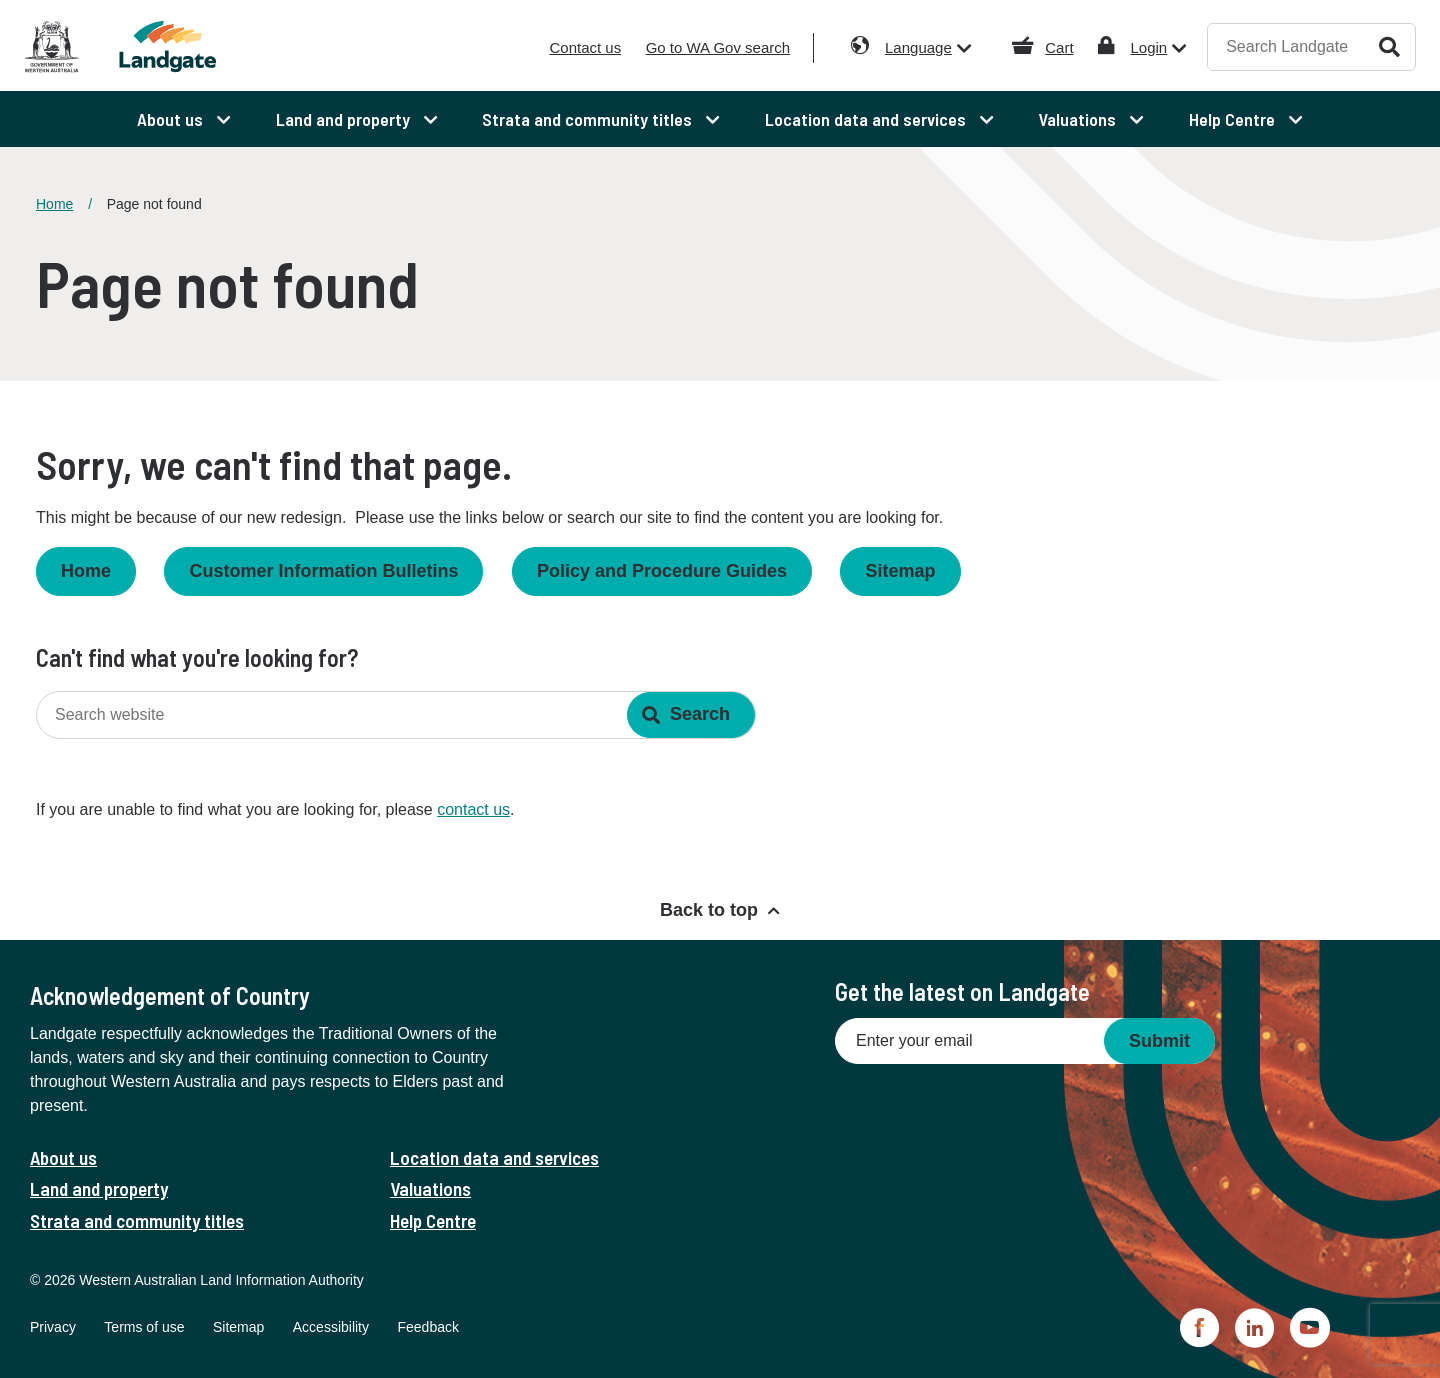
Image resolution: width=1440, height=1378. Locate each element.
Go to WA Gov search (718, 47)
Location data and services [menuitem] (867, 119)
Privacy (53, 1327)
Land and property (99, 1188)
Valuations (430, 1188)
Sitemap (900, 571)
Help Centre (433, 1220)
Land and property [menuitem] (345, 119)
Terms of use (144, 1327)
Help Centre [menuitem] (1234, 119)
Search (1389, 46)
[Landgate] (198, 46)
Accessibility (331, 1327)
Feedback (427, 1327)
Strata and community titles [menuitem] (589, 119)
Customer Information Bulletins (323, 571)
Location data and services (494, 1157)
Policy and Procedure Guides (662, 571)
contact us (473, 809)
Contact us (585, 47)
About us (63, 1157)
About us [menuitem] (172, 119)
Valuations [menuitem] (1079, 119)
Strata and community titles (137, 1220)
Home (54, 204)
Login (1148, 47)
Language (918, 47)
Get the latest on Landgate (962, 991)
